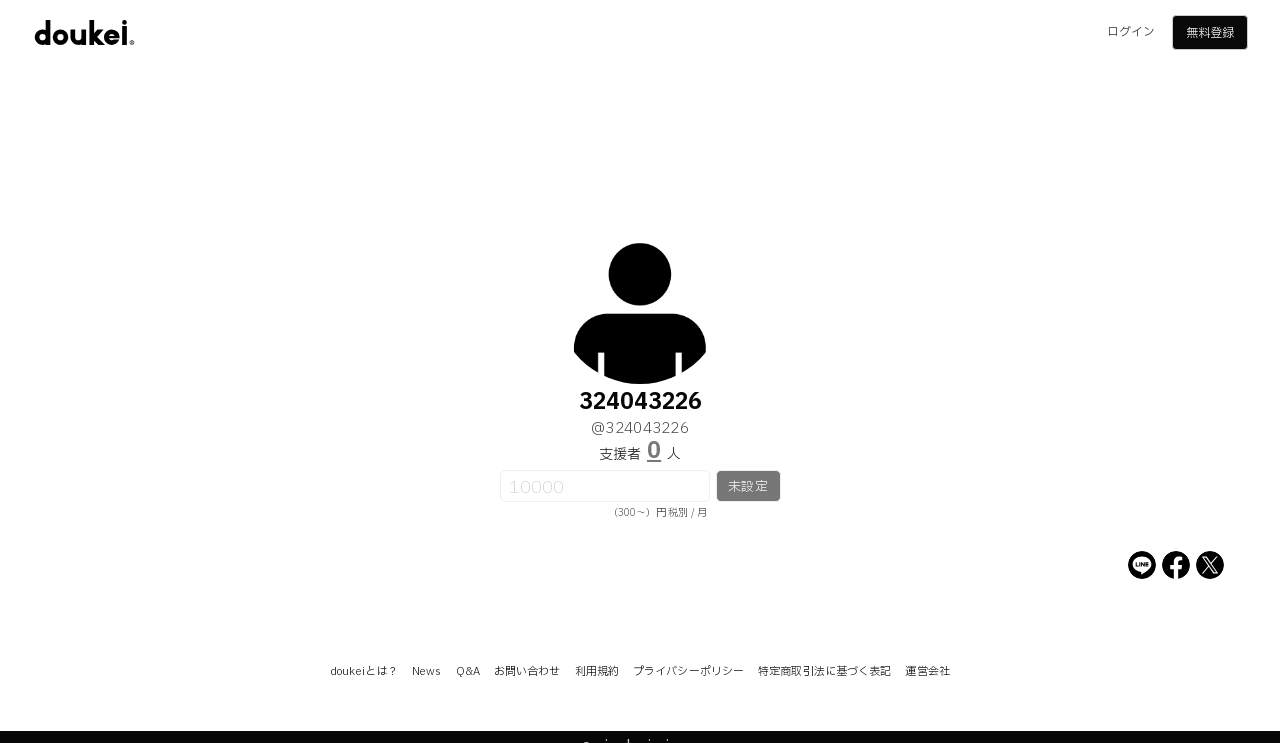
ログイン (1131, 32)
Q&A (468, 671)
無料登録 (1210, 33)
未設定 (747, 487)
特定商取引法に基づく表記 (824, 671)
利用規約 (597, 671)
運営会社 (927, 671)
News (426, 671)
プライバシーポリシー (688, 671)
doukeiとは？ (364, 671)
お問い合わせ (527, 671)
